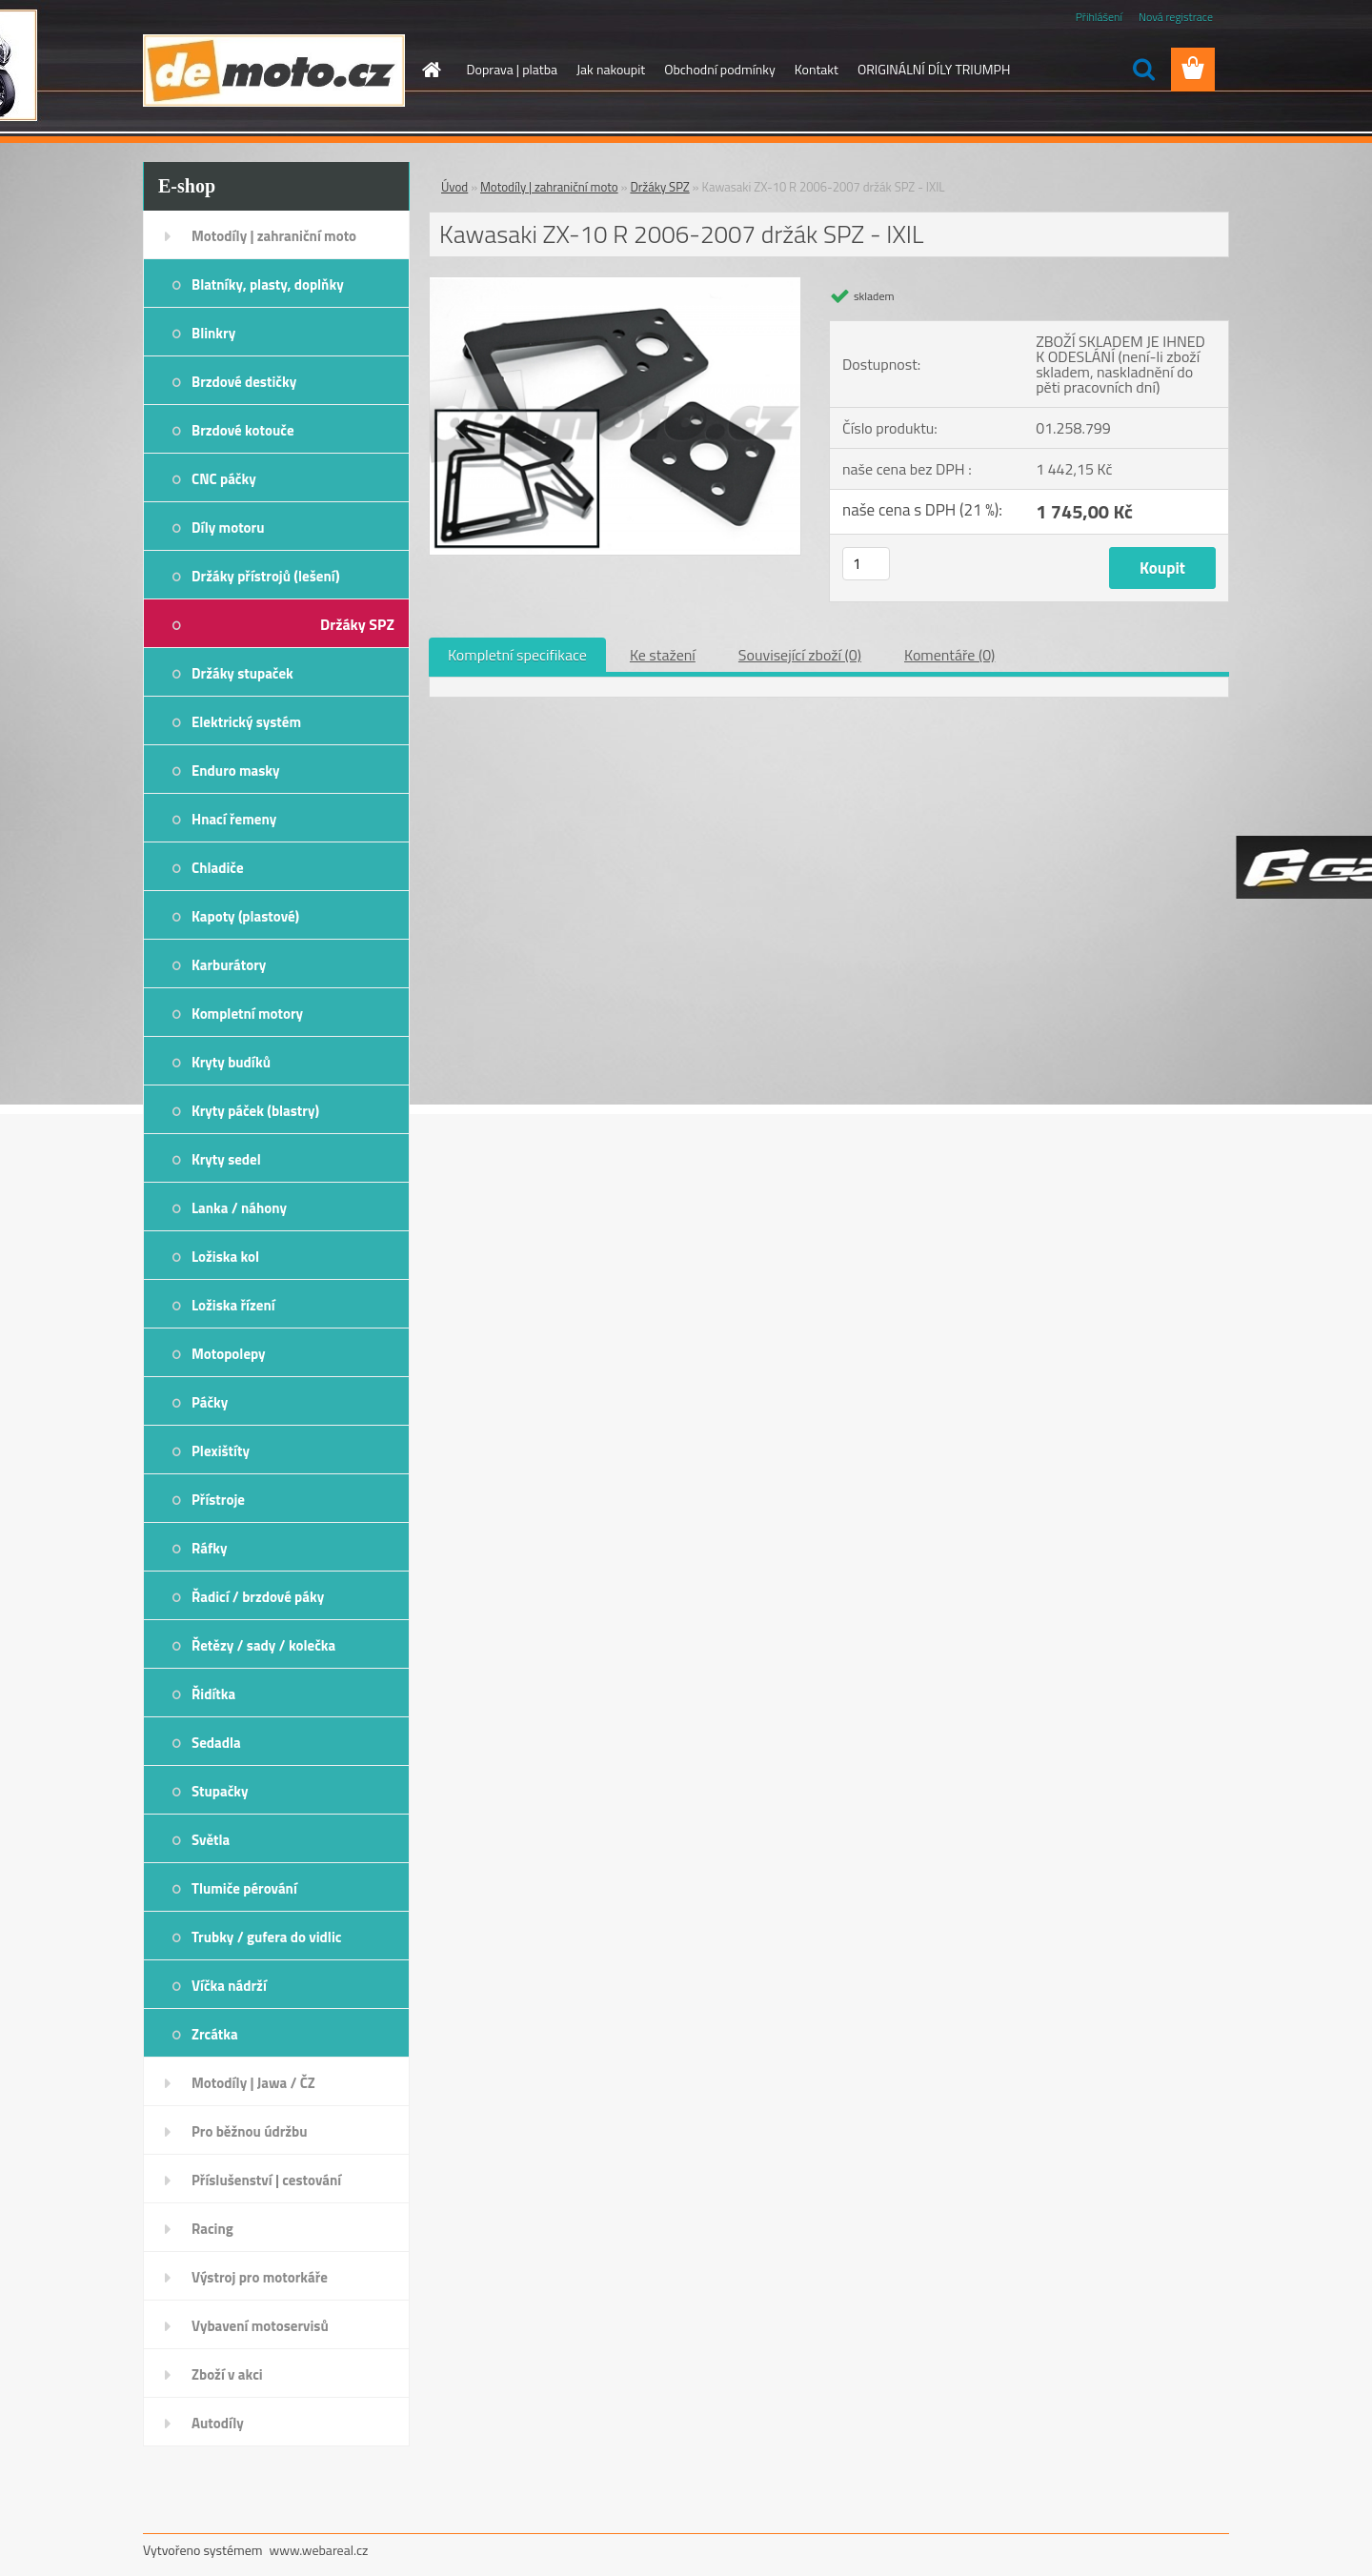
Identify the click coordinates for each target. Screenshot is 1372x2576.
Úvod (454, 186)
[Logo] (274, 70)
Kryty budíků (231, 1062)
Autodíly (218, 2423)
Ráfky (209, 1548)
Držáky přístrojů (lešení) (266, 576)
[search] (1143, 69)
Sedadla (216, 1743)
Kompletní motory (247, 1013)
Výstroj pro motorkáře (260, 2277)
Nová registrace (1176, 17)
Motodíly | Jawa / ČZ (253, 2083)
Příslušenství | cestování (266, 2180)
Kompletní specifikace (517, 654)
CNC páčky (224, 479)
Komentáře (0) (949, 654)
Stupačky (220, 1791)
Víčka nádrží (229, 1986)
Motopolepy (229, 1354)
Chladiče (218, 868)
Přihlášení (1099, 17)
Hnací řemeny (234, 819)
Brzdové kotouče (243, 430)
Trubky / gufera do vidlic (266, 1937)
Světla (211, 1840)
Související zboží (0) (799, 654)
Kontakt (816, 69)
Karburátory (229, 965)
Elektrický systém (246, 722)
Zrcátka (215, 2034)
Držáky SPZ (357, 624)
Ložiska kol (225, 1257)
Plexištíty (221, 1451)
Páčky (210, 1402)
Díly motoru (228, 527)
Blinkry (213, 333)
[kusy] (866, 563)
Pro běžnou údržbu (250, 2131)
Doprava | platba (512, 69)
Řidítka (213, 1694)
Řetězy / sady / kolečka (263, 1645)
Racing (212, 2229)
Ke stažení (663, 654)
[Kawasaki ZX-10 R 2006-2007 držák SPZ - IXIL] (615, 285)
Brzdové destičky (244, 382)
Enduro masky (236, 770)
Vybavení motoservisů (260, 2326)
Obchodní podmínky (720, 69)
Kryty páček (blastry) (255, 1111)
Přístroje (218, 1500)
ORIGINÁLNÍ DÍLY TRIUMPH (934, 69)
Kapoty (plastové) (245, 916)
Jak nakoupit (610, 69)
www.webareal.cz (319, 2550)
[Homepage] (431, 69)
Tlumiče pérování (244, 1888)
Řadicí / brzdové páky (258, 1597)
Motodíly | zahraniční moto (274, 236)
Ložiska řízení (233, 1305)
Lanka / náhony (239, 1208)
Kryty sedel (226, 1159)
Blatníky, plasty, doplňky (268, 284)
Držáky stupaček (242, 673)
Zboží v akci (227, 2374)
